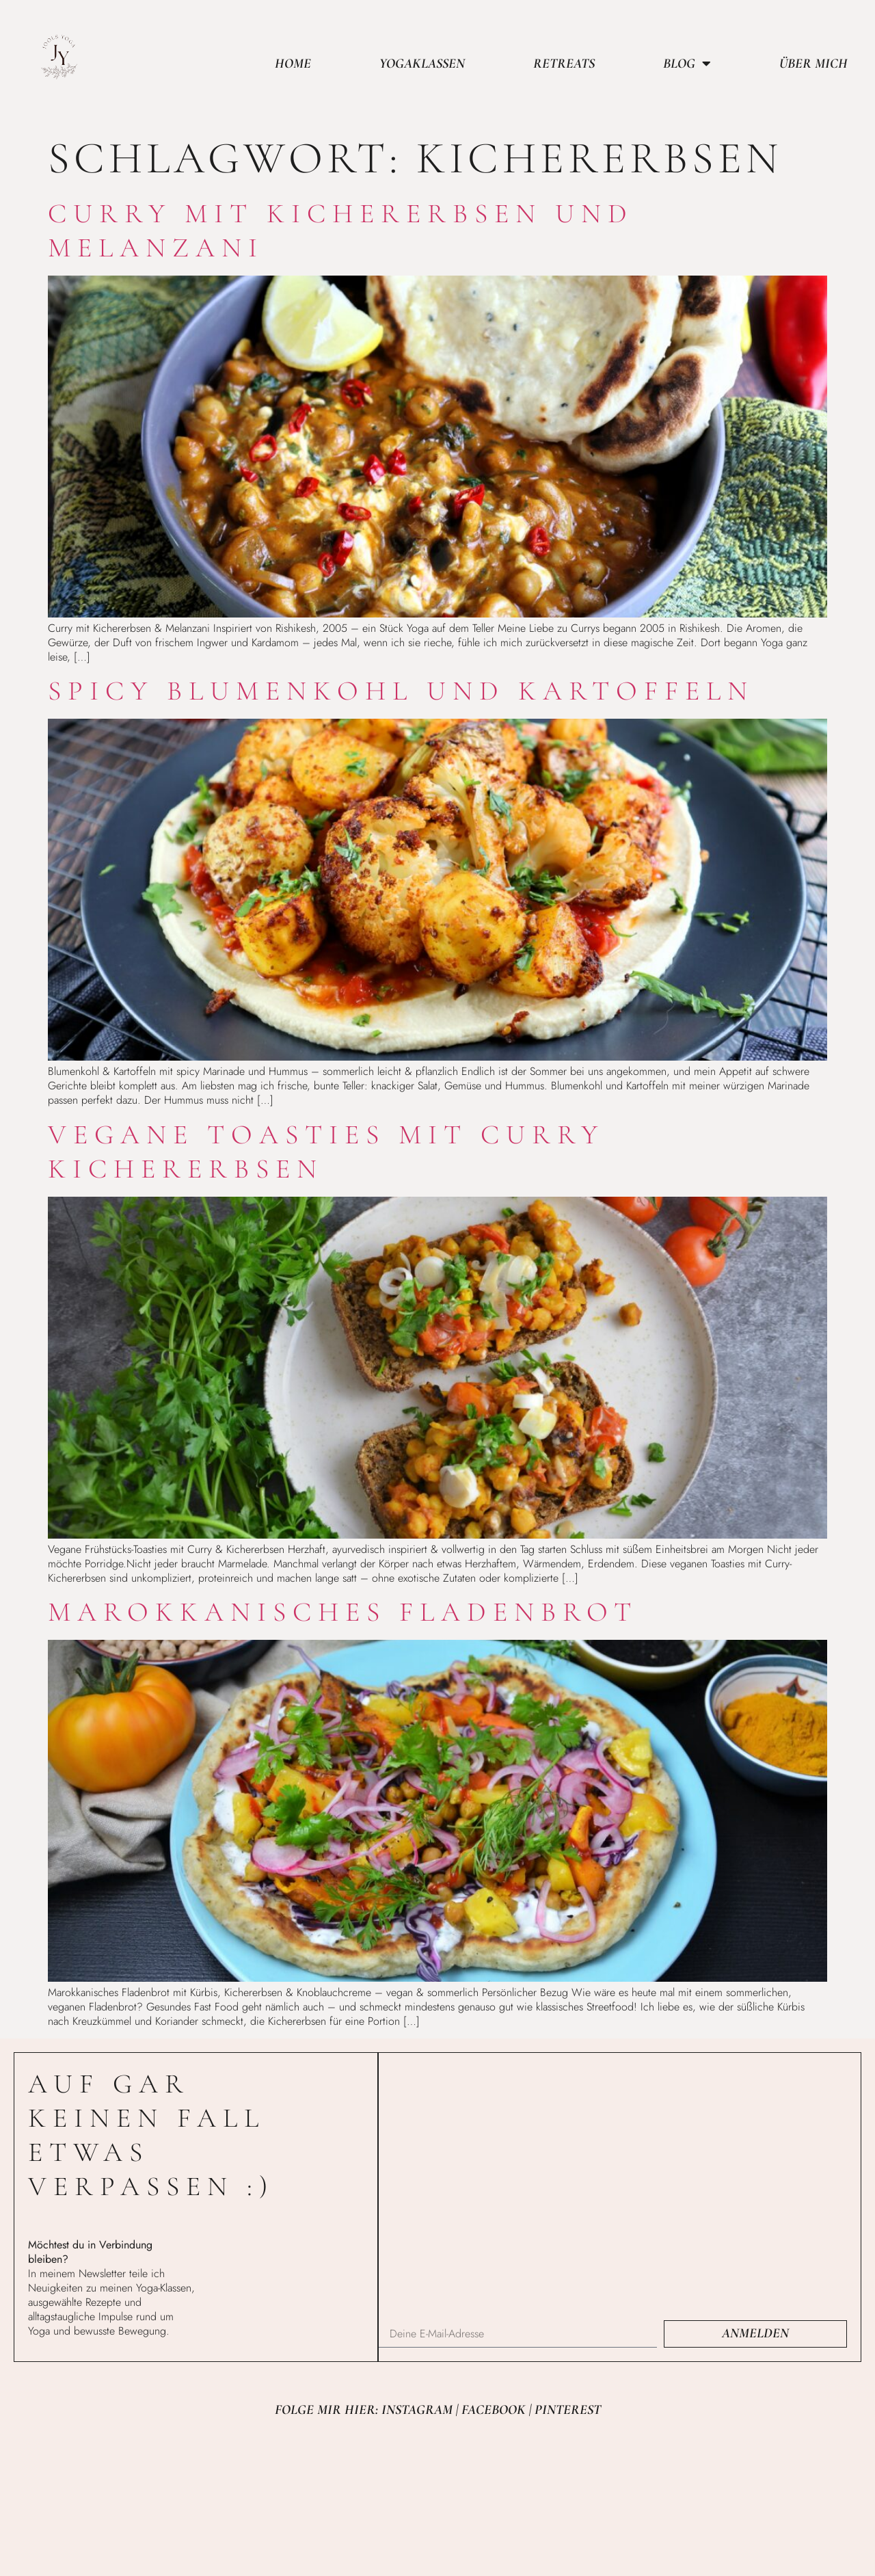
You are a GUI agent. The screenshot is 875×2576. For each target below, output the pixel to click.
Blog (687, 63)
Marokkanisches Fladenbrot (343, 1611)
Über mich (813, 63)
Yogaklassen (422, 63)
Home (293, 63)
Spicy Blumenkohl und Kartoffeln (401, 690)
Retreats (564, 63)
